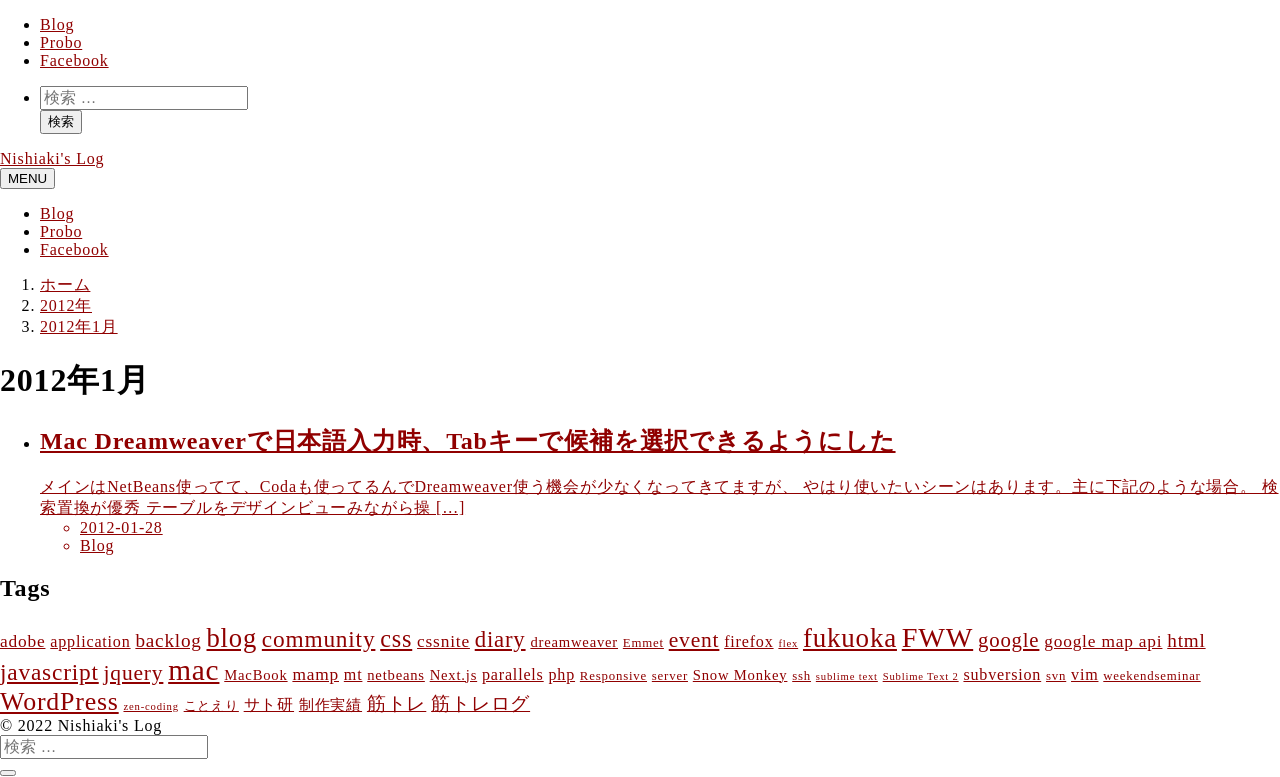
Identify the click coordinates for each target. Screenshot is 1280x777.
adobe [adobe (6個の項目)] (22, 641)
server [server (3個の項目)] (670, 676)
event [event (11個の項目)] (694, 640)
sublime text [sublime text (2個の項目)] (847, 676)
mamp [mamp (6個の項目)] (315, 674)
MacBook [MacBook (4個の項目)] (255, 675)
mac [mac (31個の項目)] (193, 670)
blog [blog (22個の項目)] (232, 638)
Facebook (74, 60)
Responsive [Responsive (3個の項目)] (613, 676)
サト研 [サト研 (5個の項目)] (269, 704)
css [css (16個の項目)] (396, 638)
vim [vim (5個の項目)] (1084, 674)
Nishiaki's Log (52, 158)
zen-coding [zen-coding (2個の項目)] (150, 706)
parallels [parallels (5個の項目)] (513, 674)
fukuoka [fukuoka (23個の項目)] (850, 638)
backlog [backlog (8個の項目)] (168, 640)
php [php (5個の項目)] (562, 674)
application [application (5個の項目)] (90, 641)
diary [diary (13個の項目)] (500, 639)
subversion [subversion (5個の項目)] (1002, 674)
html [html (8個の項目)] (1186, 640)
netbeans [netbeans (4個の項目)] (396, 675)
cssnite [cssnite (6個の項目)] (443, 641)
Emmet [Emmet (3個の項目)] (643, 643)
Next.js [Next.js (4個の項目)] (454, 675)
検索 (61, 121)
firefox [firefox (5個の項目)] (748, 641)
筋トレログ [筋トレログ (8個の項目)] (480, 703)
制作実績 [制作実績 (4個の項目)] (330, 705)
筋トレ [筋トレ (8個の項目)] (396, 703)
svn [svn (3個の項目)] (1056, 676)
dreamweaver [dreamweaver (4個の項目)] (574, 642)
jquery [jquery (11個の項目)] (134, 673)
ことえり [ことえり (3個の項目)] (211, 706)
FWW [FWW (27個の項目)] (937, 637)
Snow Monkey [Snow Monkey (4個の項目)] (740, 675)
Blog (57, 24)
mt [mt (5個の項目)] (353, 674)
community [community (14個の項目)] (319, 639)
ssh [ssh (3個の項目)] (801, 676)
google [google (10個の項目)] (1008, 640)
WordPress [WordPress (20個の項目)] (59, 701)
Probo (61, 42)
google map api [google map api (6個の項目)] (1103, 641)
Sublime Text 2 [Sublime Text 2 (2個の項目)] (921, 676)
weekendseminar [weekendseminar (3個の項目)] (1151, 676)
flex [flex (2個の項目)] (788, 643)
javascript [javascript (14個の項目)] (49, 672)
